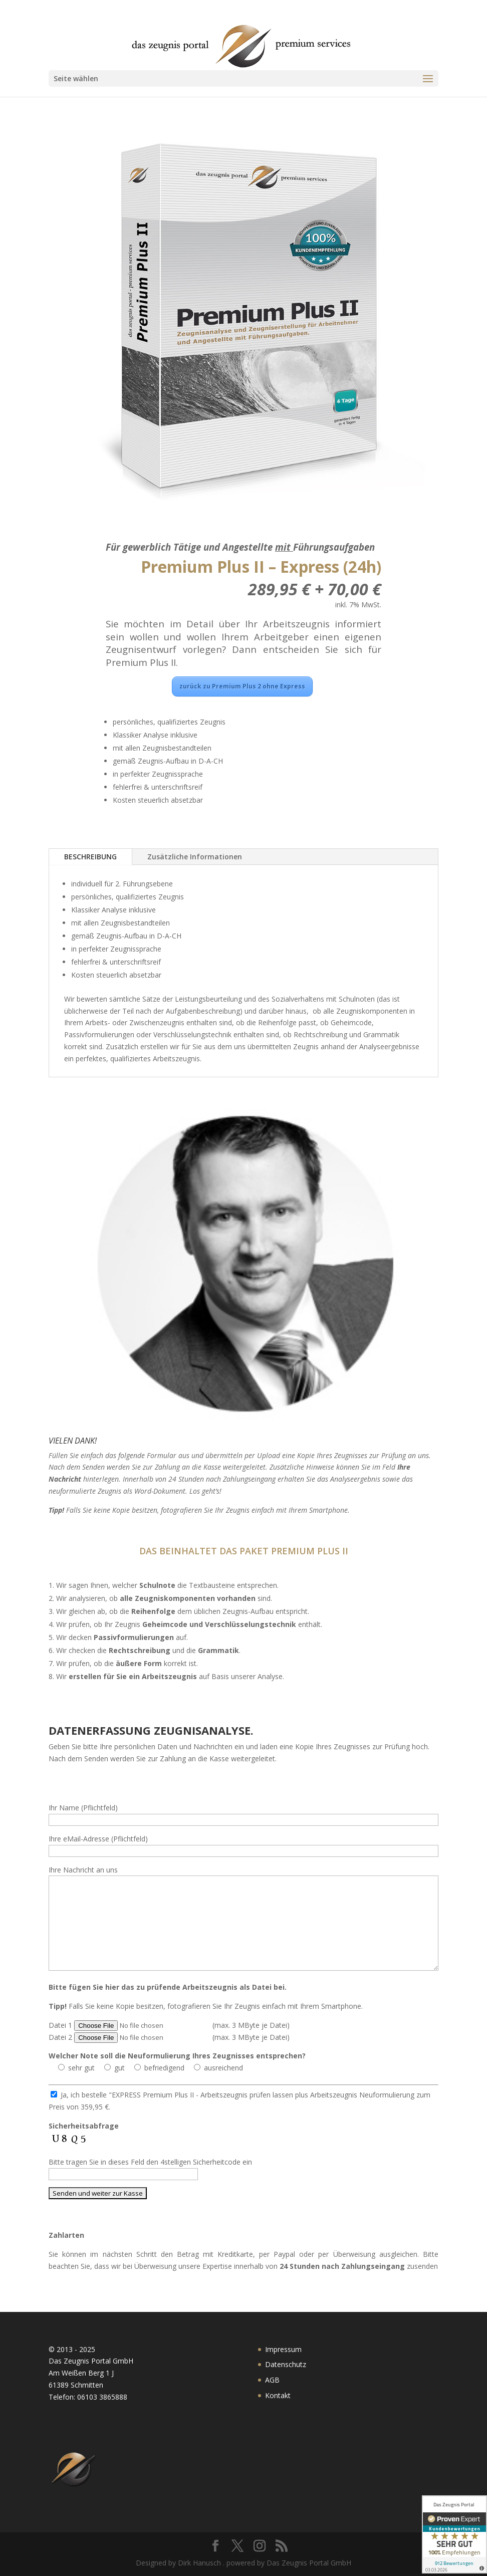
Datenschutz (285, 2364)
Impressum (283, 2349)
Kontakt (278, 2395)
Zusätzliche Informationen (194, 856)
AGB (272, 2380)
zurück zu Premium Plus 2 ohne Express (242, 686)
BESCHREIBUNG (90, 856)
